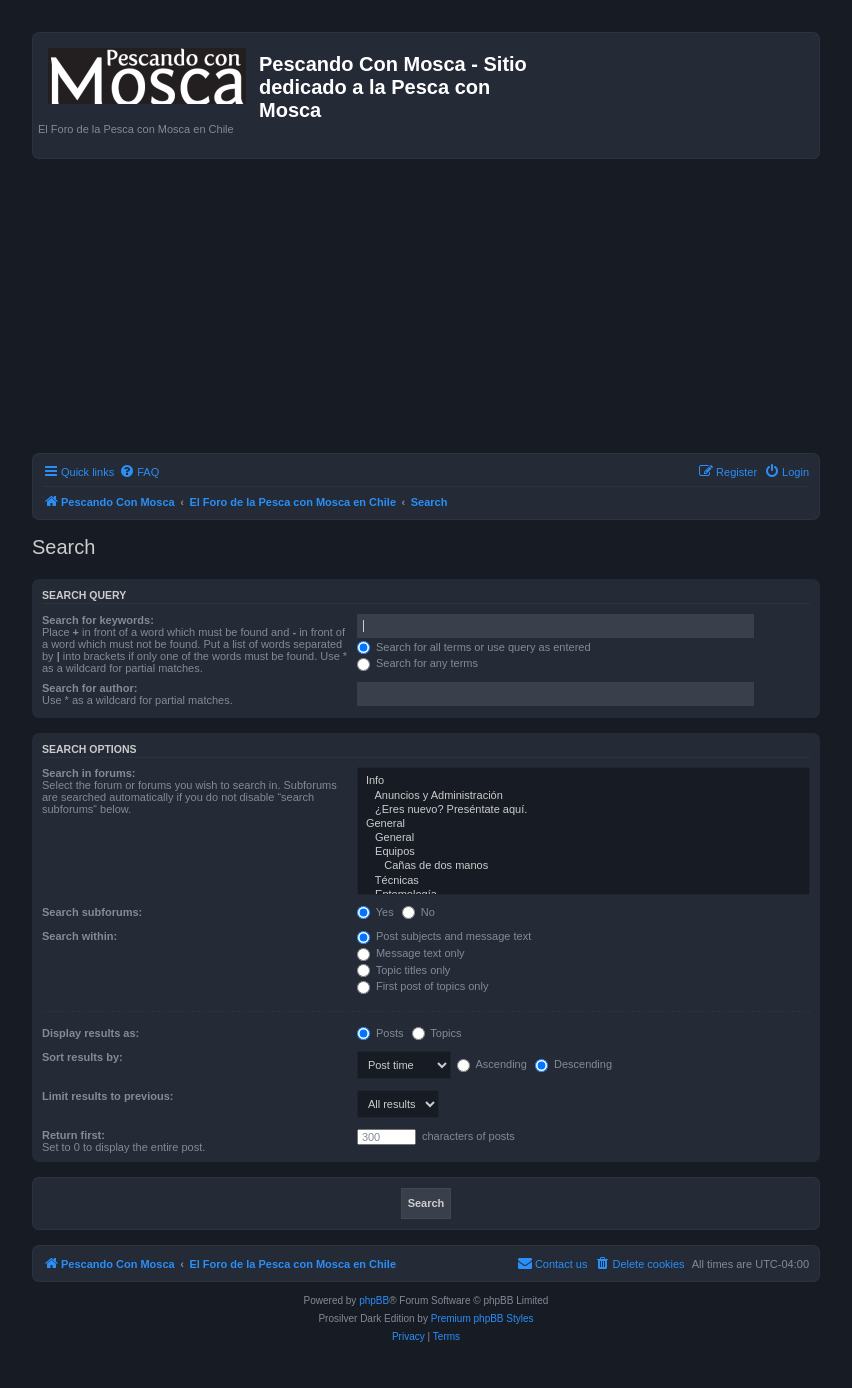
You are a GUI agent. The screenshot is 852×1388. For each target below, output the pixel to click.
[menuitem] (139, 472)
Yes (375, 912)
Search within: (79, 936)
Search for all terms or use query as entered (474, 647)
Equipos (583, 852)
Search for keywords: (98, 620)
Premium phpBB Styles (482, 1318)
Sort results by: (82, 1057)
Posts (380, 1033)
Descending (573, 1064)
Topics (437, 1033)
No (418, 912)
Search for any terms (417, 663)
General (583, 824)
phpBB (374, 1300)
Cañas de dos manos (583, 866)
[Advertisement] (442, 309)
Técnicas (583, 881)
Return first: (73, 1135)
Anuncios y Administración (583, 796)
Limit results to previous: (107, 1096)
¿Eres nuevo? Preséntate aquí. (583, 810)
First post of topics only (423, 986)
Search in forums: (89, 773)
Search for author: (89, 688)
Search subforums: (92, 912)
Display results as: (90, 1033)
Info (583, 781)
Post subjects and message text (444, 936)
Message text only (411, 953)
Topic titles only (403, 970)
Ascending (492, 1064)
